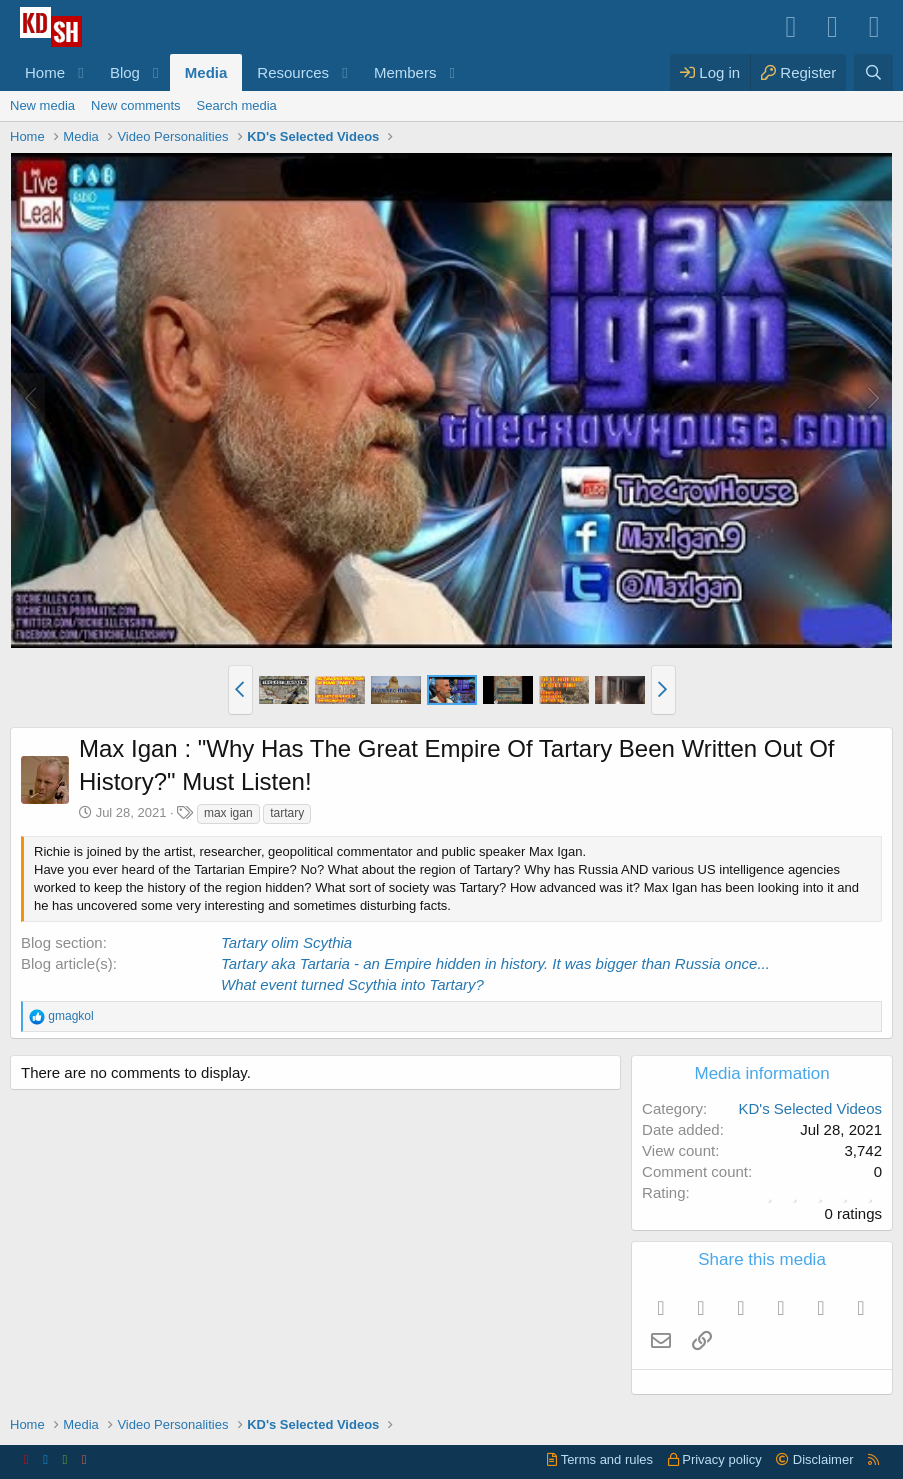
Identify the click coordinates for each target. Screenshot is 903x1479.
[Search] (873, 72)
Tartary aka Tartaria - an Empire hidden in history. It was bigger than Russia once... (495, 963)
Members (405, 72)
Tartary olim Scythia (286, 942)
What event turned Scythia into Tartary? (352, 984)
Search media (237, 105)
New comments (136, 105)
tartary (287, 813)
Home (45, 72)
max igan (228, 813)
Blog (125, 72)
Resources (293, 72)
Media (206, 72)
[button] (81, 72)
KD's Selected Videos (810, 1108)
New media (42, 105)
